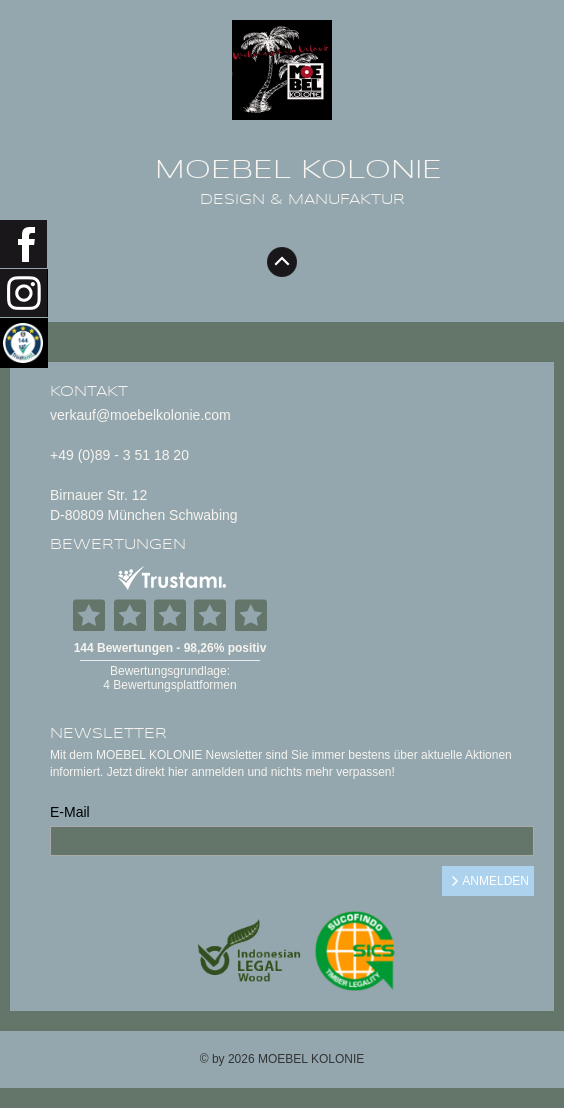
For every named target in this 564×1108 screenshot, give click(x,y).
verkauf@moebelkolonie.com (140, 415)
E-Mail (70, 812)
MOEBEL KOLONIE (298, 170)
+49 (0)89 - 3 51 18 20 (119, 455)
